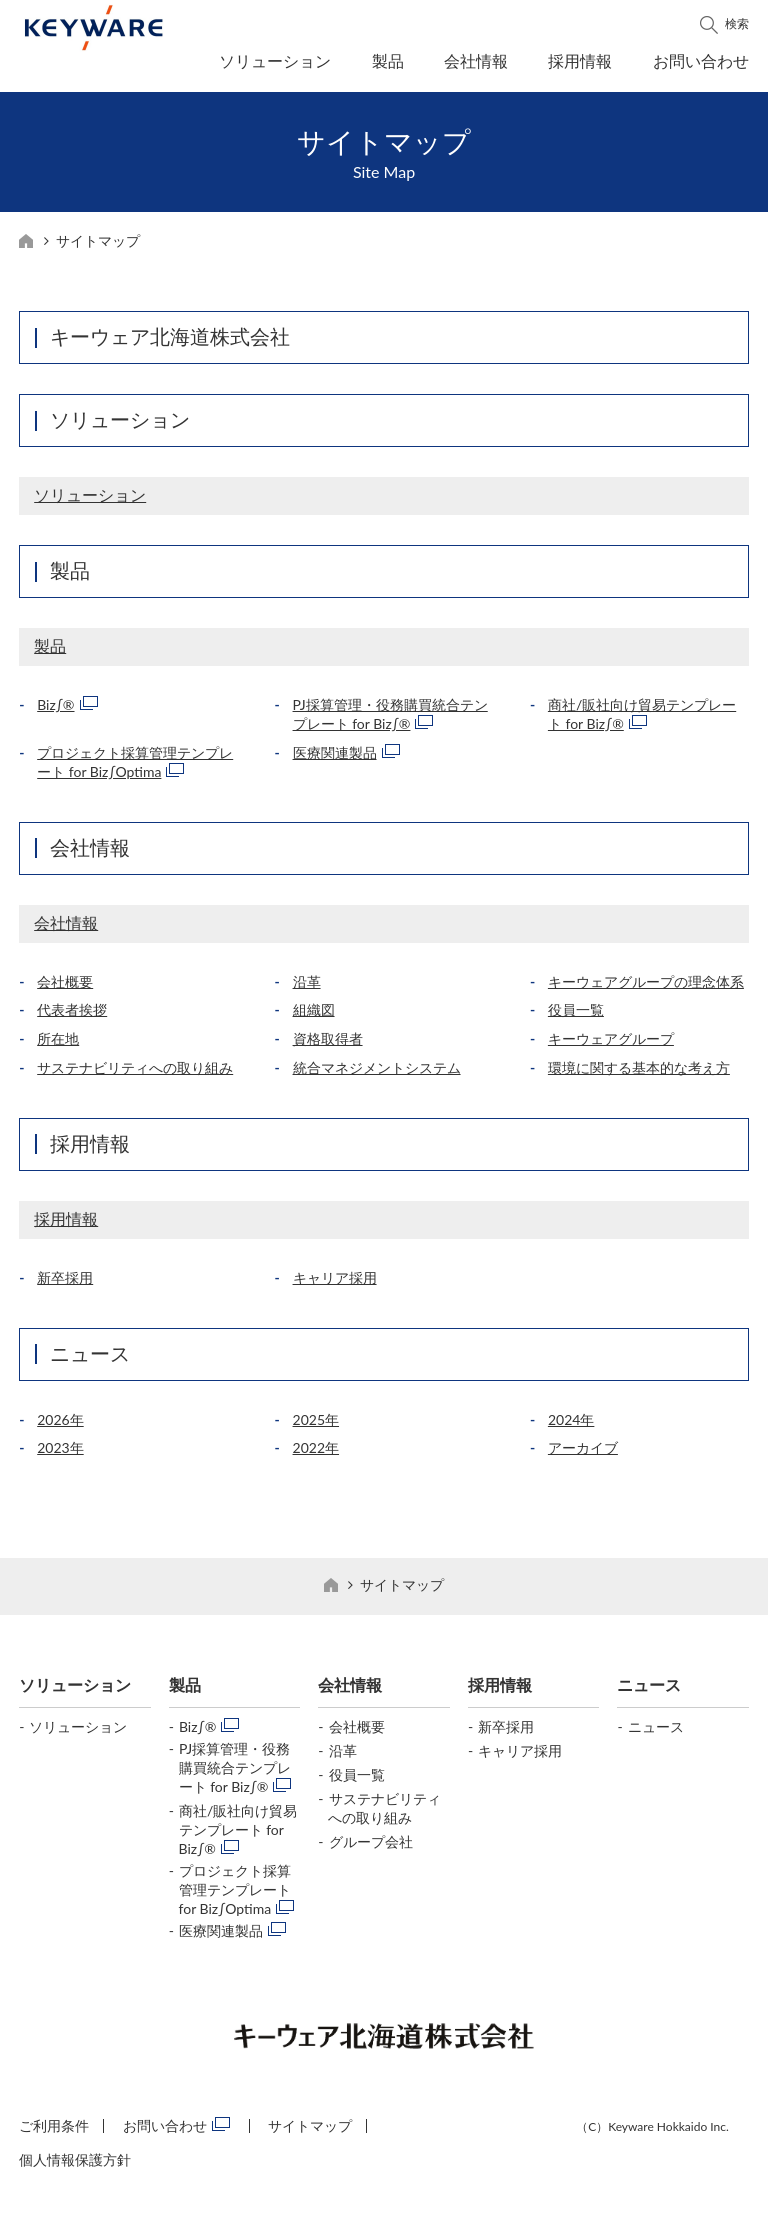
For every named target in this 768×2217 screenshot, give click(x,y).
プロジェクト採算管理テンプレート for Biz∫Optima (235, 1895)
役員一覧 (576, 1015)
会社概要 (65, 987)
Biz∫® (55, 710)
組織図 (314, 1015)
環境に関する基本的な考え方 (639, 1073)
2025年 (316, 1425)
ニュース (90, 1359)
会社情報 (476, 60)
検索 (737, 23)
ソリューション (275, 60)
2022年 (316, 1453)
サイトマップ (310, 2131)
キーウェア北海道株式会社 (170, 342)
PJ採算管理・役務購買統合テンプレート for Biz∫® (235, 1773)
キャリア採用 (335, 1283)
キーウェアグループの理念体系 (646, 987)
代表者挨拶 (72, 1015)
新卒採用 (65, 1283)
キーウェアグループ (611, 1044)
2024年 (571, 1425)
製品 (388, 60)
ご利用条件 (54, 2131)
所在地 (58, 1044)
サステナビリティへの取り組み (135, 1073)
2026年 (60, 1425)
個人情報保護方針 (75, 2165)
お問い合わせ (701, 60)
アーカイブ (583, 1453)
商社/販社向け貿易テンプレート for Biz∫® (238, 1835)
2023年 (60, 1453)
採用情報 (580, 60)
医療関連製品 (335, 758)
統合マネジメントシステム (377, 1073)
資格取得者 (328, 1044)
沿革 (307, 987)
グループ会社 (371, 1847)
